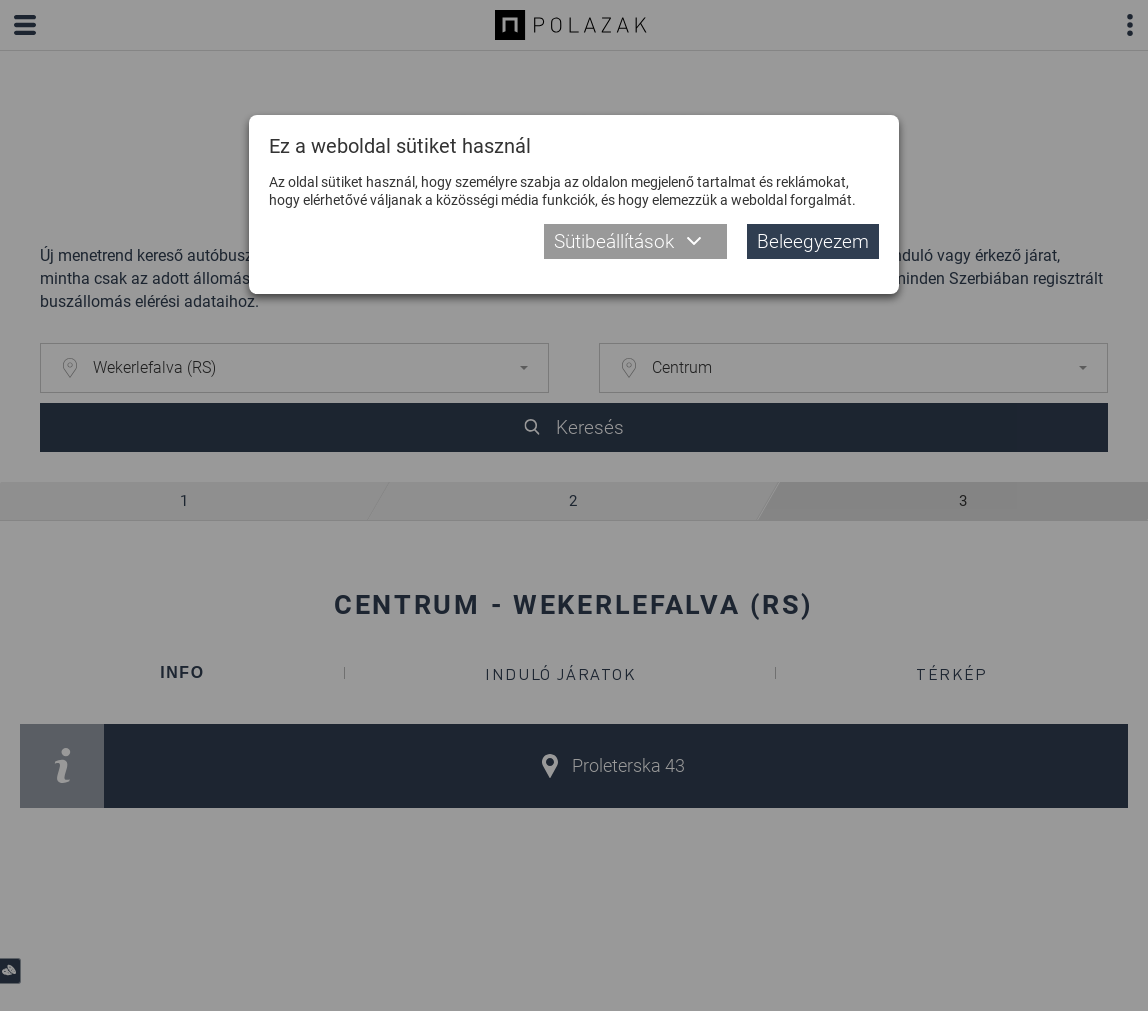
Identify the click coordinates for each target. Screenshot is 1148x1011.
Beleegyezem (813, 241)
